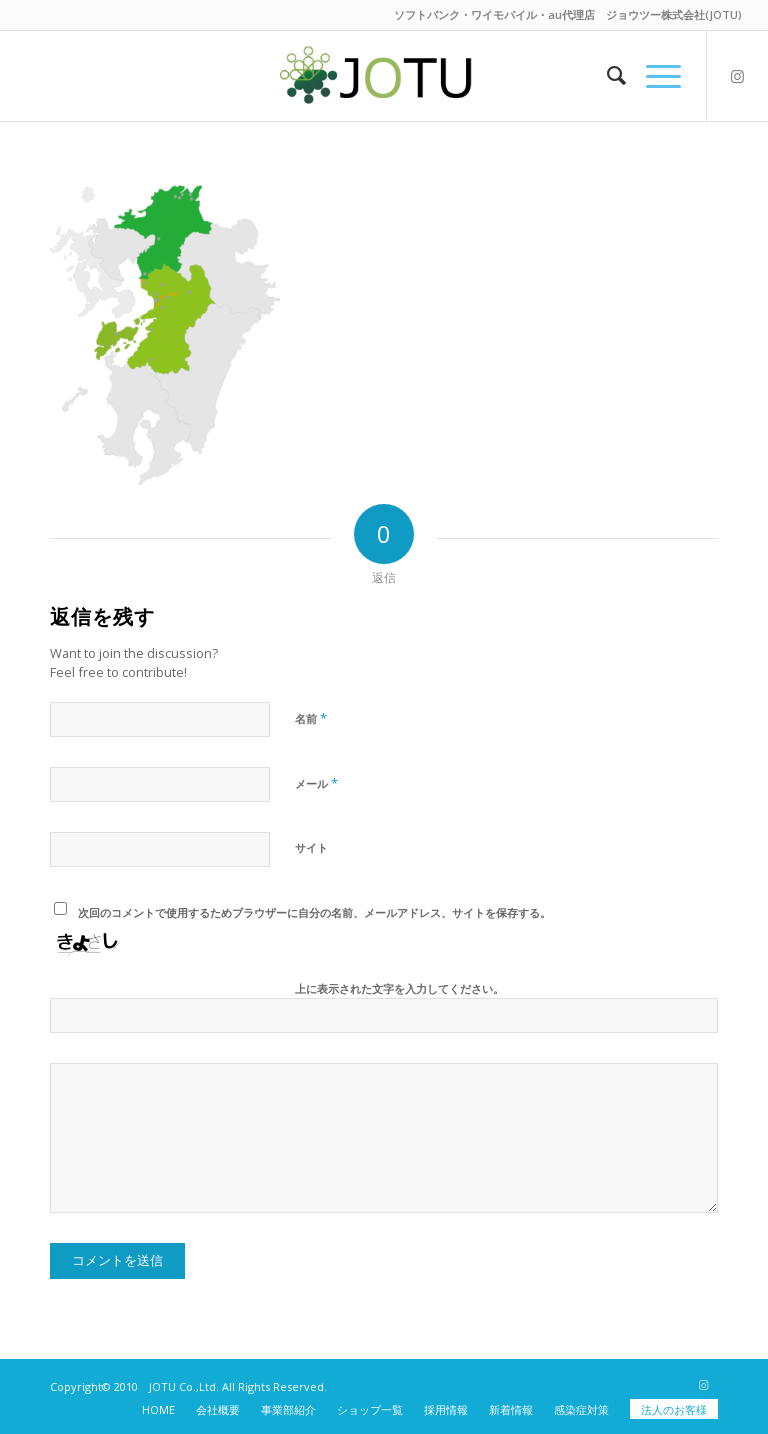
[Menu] (653, 76)
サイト (311, 847)
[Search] (606, 76)
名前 (311, 718)
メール (316, 783)
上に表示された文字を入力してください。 (399, 988)
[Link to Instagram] (738, 76)
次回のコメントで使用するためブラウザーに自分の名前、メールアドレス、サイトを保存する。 (314, 912)
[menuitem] (606, 76)
